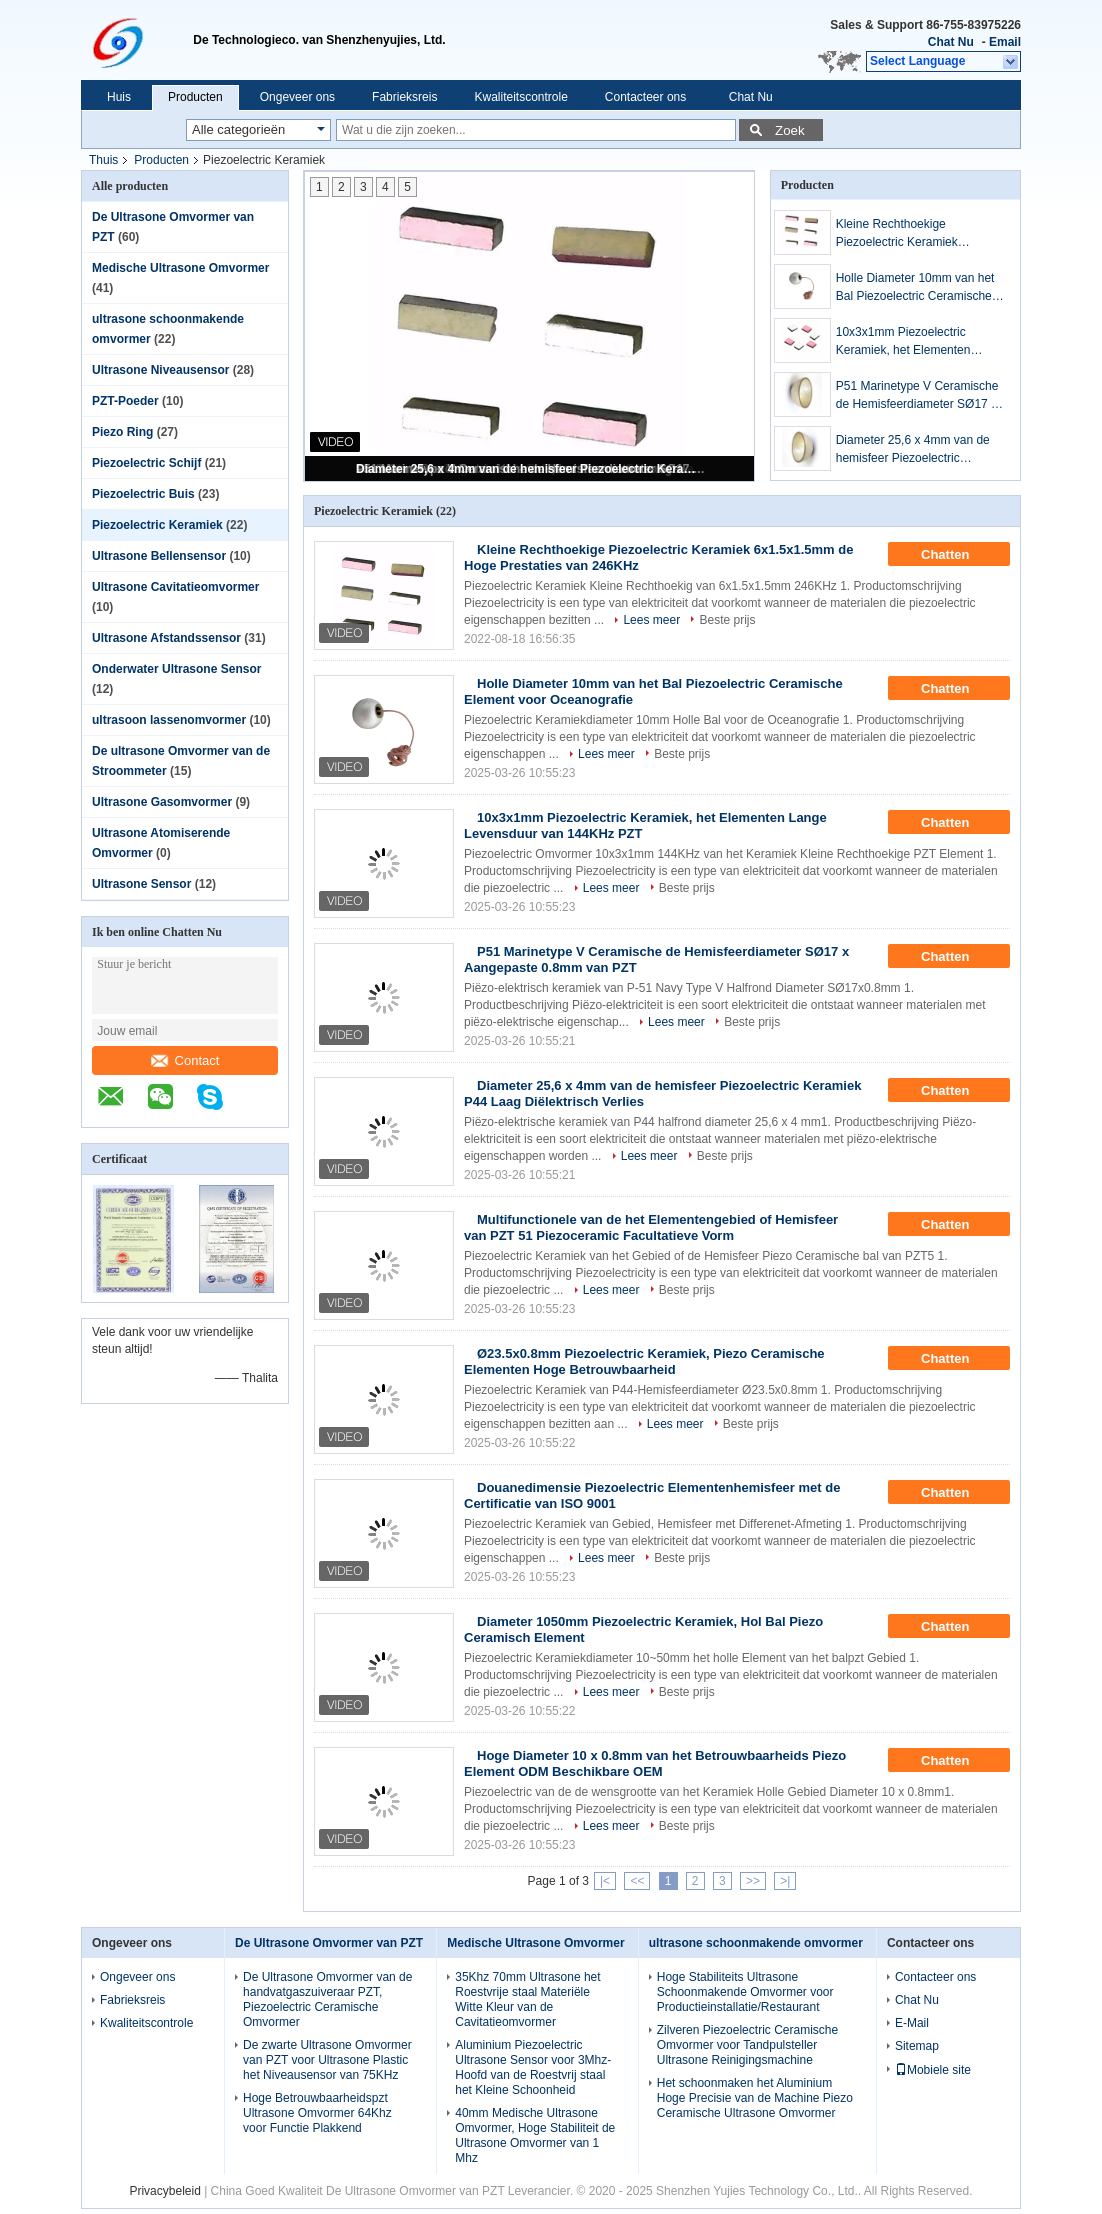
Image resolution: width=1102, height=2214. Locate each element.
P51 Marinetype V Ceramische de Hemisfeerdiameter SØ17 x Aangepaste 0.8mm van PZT (917, 396)
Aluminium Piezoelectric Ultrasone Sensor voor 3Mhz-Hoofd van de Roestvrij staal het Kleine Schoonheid (533, 2067)
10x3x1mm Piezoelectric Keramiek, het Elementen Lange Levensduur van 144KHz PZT (920, 342)
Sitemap (917, 2046)
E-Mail (912, 2023)
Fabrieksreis (404, 97)
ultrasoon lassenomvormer (169, 720)
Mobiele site (933, 2070)
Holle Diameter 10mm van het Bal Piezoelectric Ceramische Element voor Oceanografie (915, 288)
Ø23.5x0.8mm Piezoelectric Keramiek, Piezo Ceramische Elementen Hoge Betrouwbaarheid (644, 1361)
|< (605, 1881)
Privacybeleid (164, 2191)
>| (785, 1881)
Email (1005, 42)
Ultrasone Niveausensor (160, 370)
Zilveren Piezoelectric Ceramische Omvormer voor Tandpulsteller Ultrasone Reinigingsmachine (747, 2045)
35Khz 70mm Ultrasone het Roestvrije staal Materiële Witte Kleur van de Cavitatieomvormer (527, 1999)
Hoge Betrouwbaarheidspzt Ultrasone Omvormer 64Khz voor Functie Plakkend (317, 2113)
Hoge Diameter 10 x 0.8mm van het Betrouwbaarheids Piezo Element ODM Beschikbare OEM (655, 1763)
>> (753, 1881)
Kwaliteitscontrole (520, 97)
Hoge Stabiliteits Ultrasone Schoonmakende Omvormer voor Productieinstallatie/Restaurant (745, 1992)
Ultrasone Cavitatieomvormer (175, 587)
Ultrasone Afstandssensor (166, 638)
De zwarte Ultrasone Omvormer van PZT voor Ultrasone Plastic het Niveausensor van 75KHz (327, 2060)
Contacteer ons (645, 97)
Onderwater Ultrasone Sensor (176, 669)
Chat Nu (951, 42)
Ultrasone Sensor (141, 884)
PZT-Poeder (125, 401)
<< (637, 1881)
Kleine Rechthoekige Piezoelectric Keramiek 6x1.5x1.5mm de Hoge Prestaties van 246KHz (897, 234)
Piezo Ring (122, 432)
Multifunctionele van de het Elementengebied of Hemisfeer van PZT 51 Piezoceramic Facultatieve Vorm (651, 1227)
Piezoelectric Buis (143, 494)
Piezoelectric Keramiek (157, 525)
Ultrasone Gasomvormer (162, 802)
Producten (195, 97)
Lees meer (651, 620)
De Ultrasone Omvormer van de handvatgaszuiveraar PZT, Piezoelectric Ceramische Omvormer (327, 1999)
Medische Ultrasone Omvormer (180, 268)
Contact (185, 1060)
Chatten (959, 555)
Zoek (790, 130)
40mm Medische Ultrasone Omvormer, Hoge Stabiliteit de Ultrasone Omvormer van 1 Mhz (535, 2135)
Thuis (103, 160)
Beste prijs (727, 620)
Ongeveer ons (297, 97)
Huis (119, 97)
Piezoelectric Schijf (146, 463)
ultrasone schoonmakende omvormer (756, 1943)
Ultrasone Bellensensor (159, 556)
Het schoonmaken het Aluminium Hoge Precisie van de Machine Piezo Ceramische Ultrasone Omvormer (755, 2098)
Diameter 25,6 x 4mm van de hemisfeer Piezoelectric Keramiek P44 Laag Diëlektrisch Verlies (531, 469)
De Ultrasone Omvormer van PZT (329, 1943)
